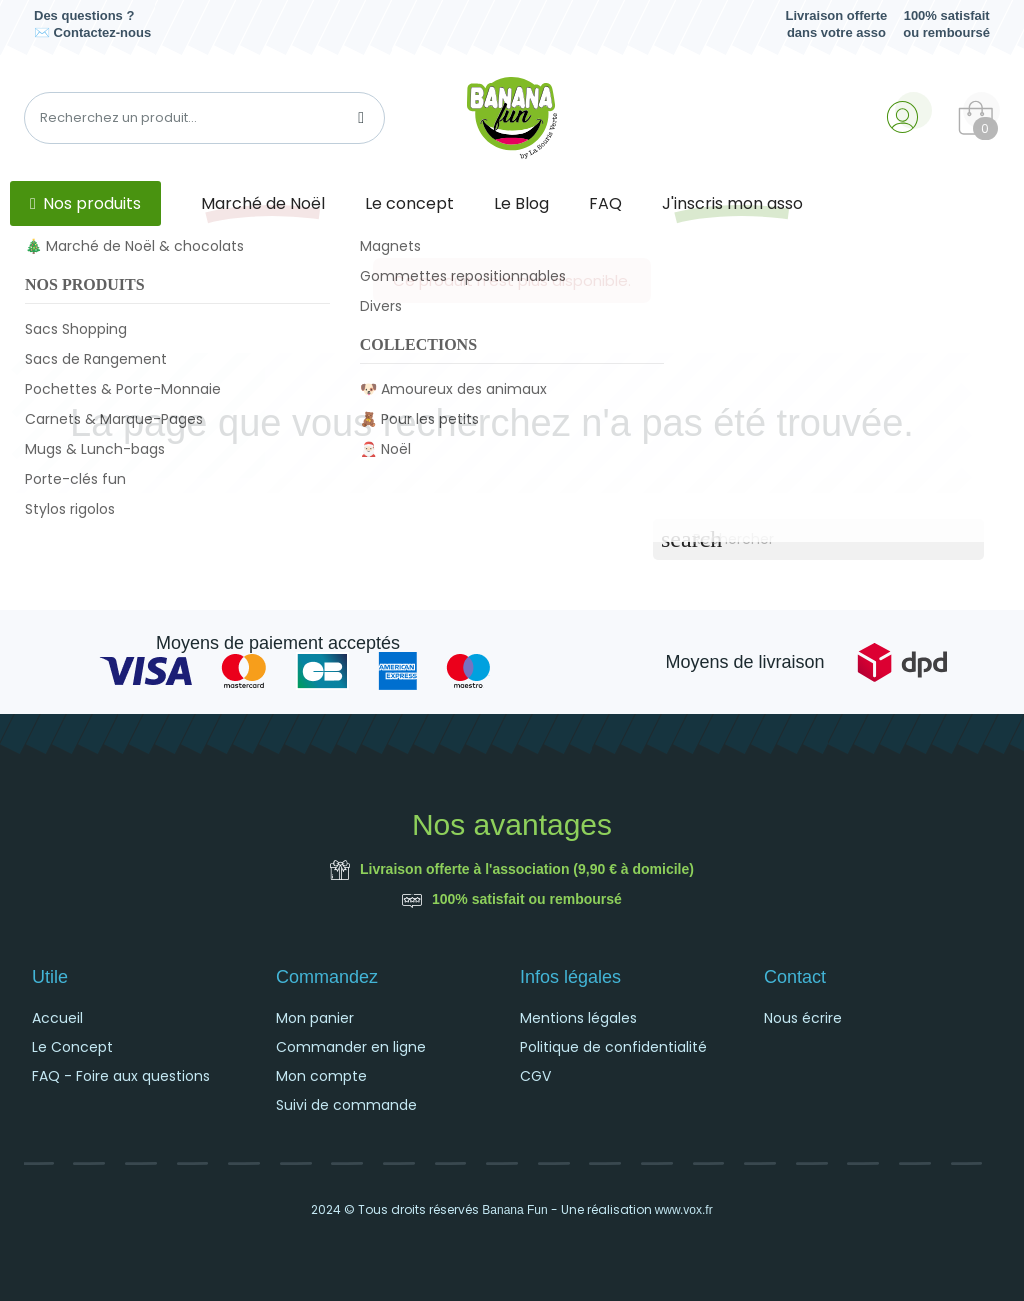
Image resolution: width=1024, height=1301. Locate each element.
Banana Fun (514, 1210)
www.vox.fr (684, 1210)
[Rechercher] (818, 539)
